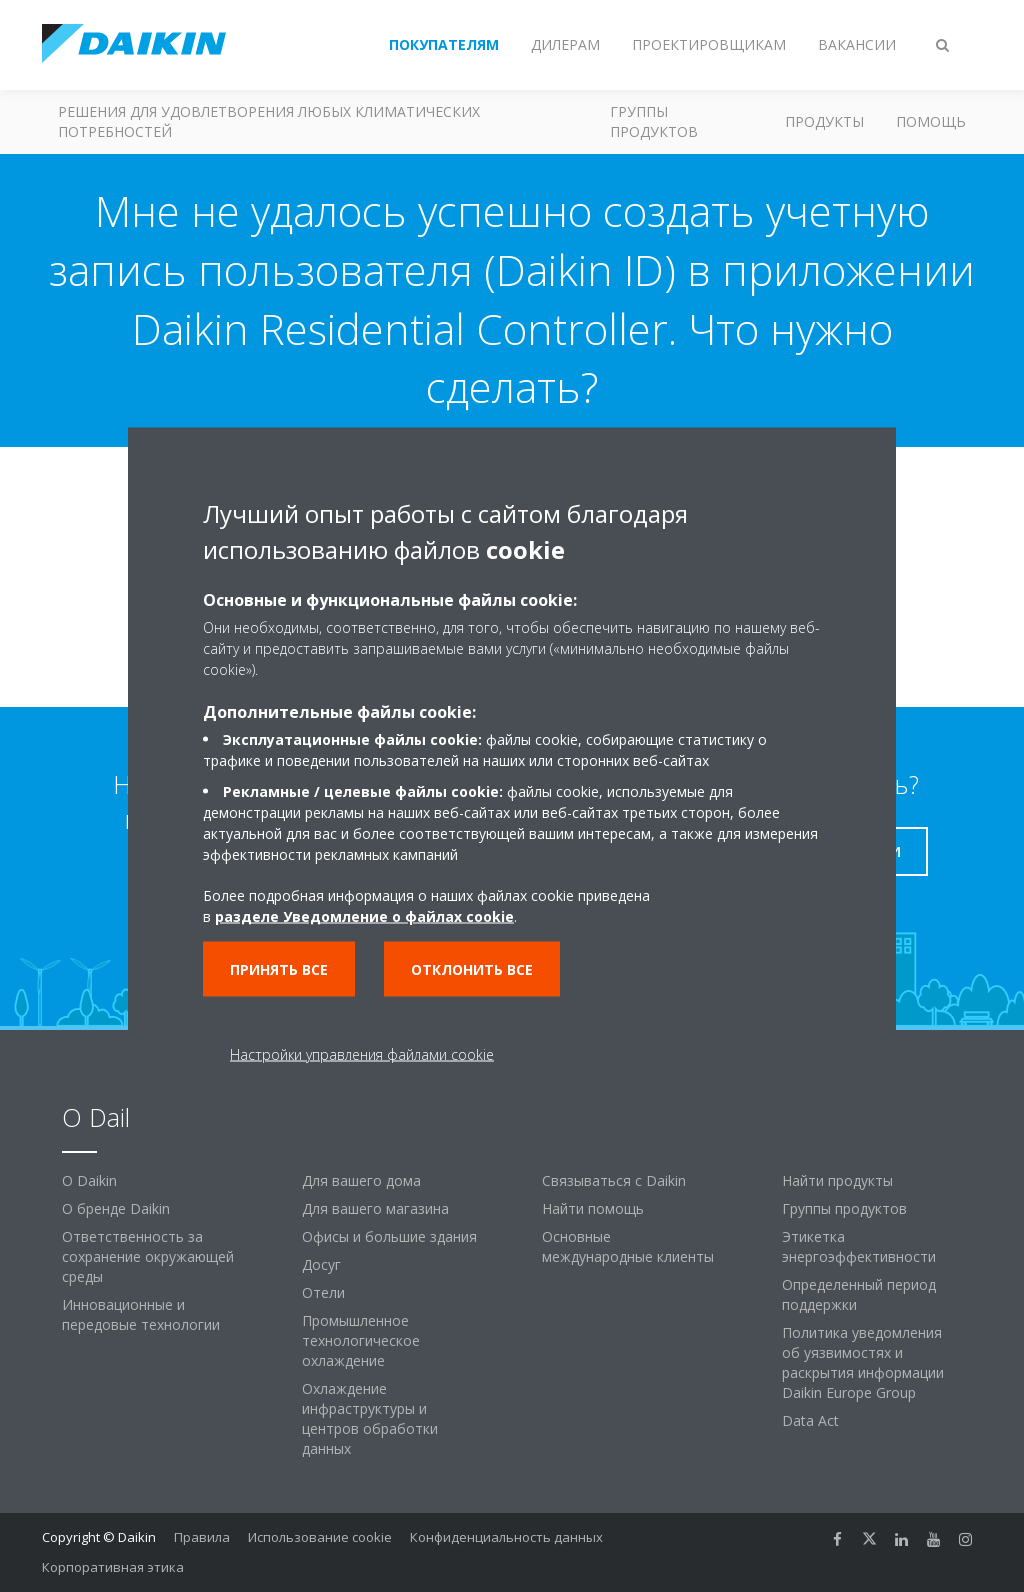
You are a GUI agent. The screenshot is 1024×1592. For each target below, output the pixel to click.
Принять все (279, 969)
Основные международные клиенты (628, 1246)
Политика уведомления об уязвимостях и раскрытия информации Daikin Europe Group (863, 1362)
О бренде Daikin (116, 1208)
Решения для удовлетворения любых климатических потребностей (269, 121)
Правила (202, 1537)
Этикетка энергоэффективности (859, 1246)
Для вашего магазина (375, 1208)
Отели (323, 1292)
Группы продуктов (654, 121)
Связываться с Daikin (614, 1180)
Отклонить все (472, 969)
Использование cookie (320, 1537)
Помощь (931, 121)
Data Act (810, 1420)
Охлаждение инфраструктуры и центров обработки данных (370, 1418)
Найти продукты (837, 1180)
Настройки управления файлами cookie (362, 1054)
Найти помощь (593, 1208)
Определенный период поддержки (859, 1294)
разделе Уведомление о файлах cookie (364, 916)
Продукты (824, 121)
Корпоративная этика (113, 1567)
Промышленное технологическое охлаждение (361, 1340)
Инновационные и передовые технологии (141, 1314)
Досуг (321, 1264)
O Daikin (89, 1180)
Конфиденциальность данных (506, 1537)
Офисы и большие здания (389, 1236)
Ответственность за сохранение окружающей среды (148, 1256)
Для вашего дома (361, 1180)
